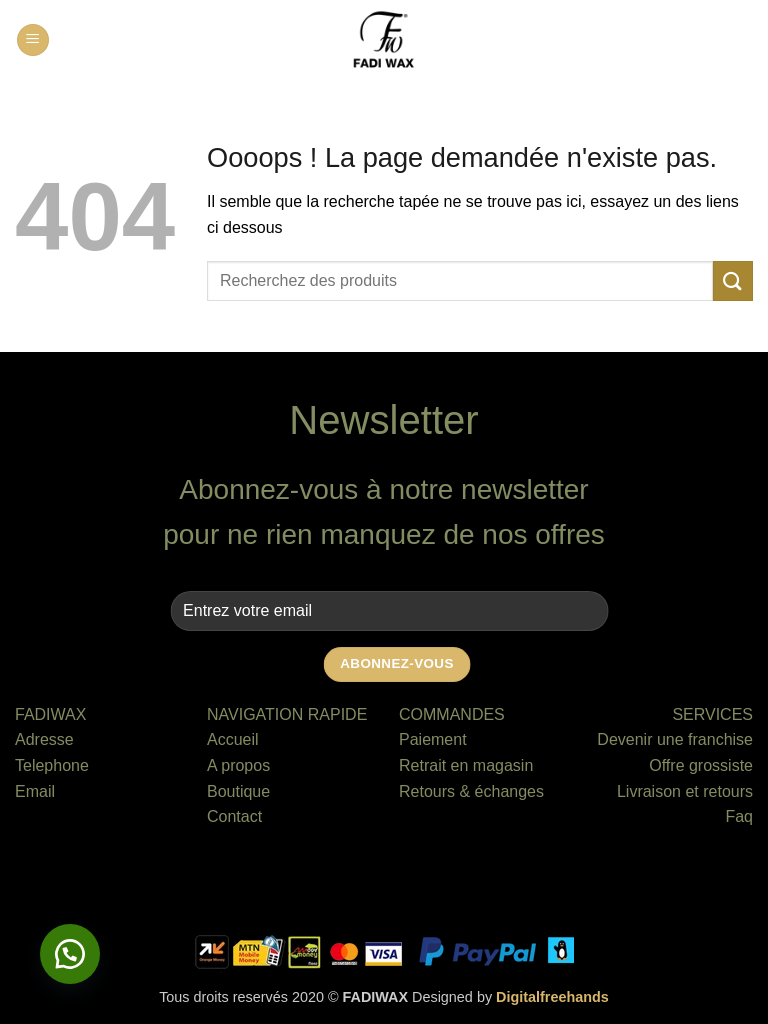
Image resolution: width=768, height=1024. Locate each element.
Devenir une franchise (675, 739)
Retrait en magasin (466, 765)
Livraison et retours (685, 791)
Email (35, 791)
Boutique (238, 791)
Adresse (44, 739)
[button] (33, 40)
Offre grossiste (701, 765)
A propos (238, 765)
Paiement (433, 739)
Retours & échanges (471, 791)
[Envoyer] (733, 280)
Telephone (52, 765)
